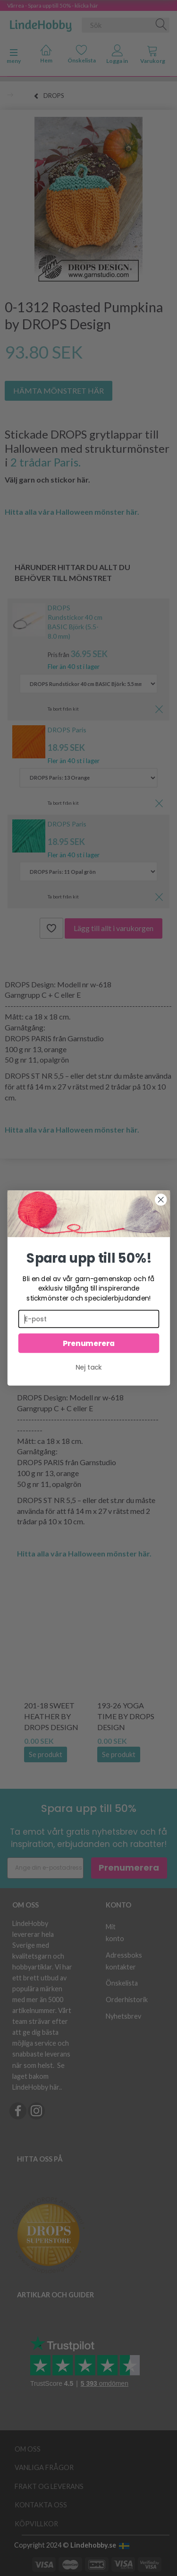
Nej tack (89, 1367)
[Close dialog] (160, 1199)
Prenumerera (88, 1343)
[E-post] (88, 1319)
